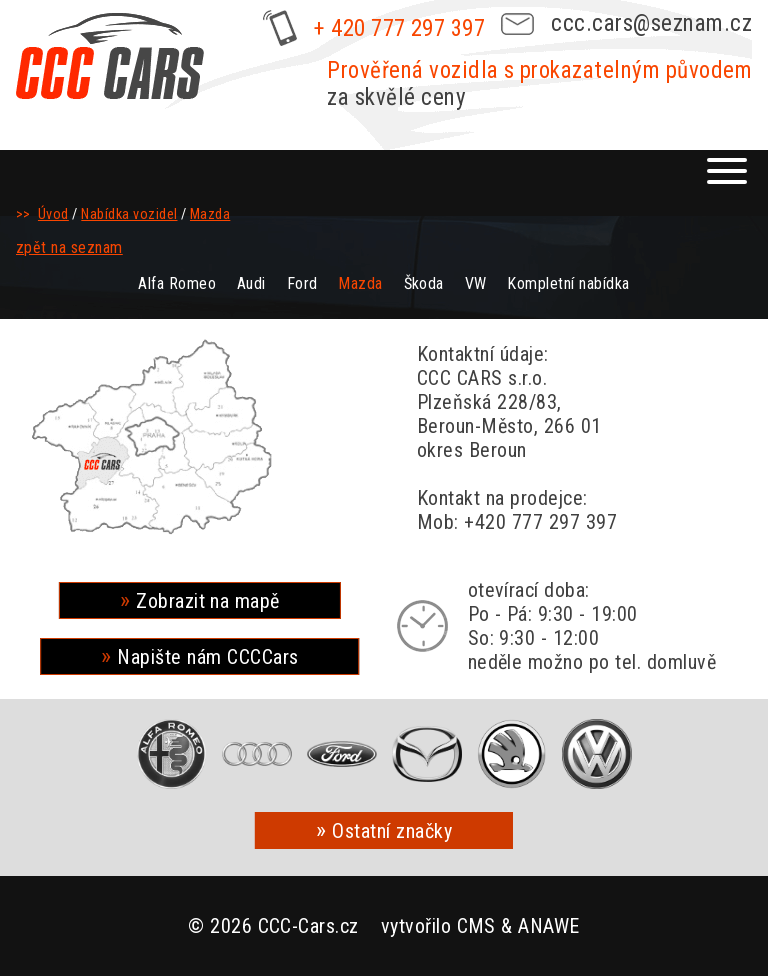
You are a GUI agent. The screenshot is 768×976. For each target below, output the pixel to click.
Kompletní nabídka (568, 283)
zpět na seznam (69, 247)
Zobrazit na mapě (208, 601)
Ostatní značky (392, 831)
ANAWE (548, 926)
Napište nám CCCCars (207, 657)
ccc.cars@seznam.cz (651, 23)
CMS (476, 926)
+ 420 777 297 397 (399, 28)
